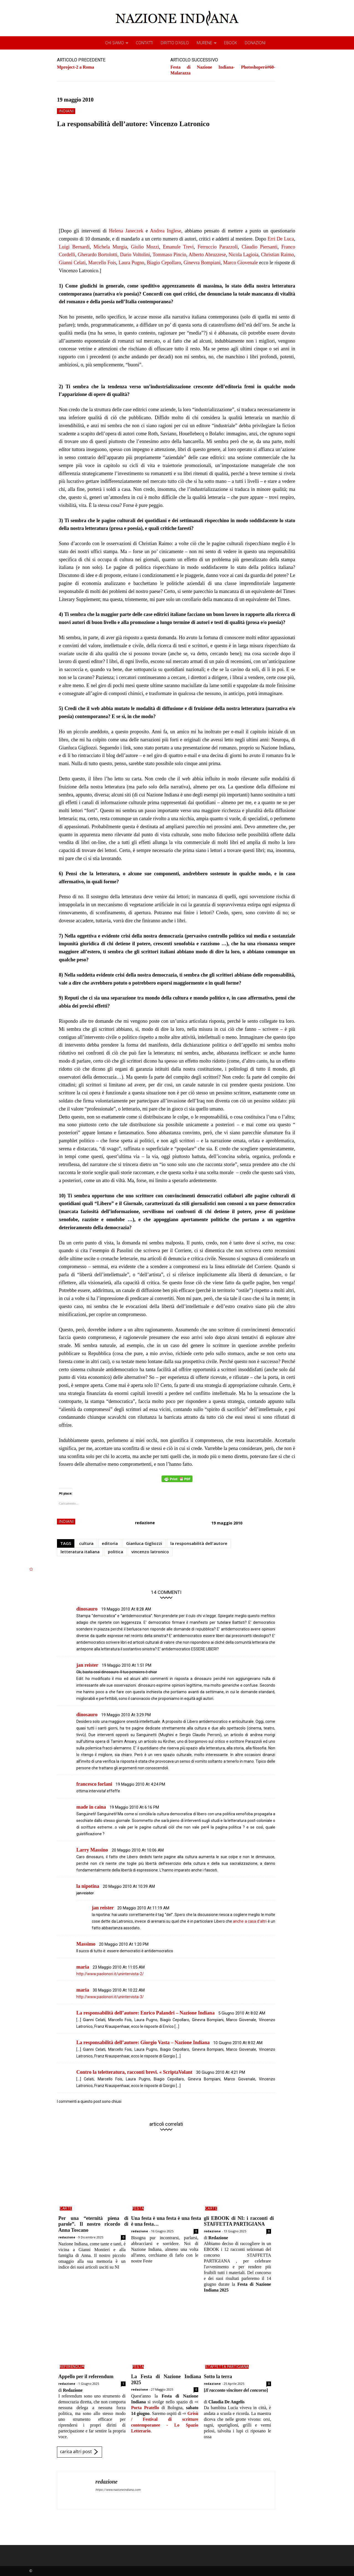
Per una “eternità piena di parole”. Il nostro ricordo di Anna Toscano (93, 2224)
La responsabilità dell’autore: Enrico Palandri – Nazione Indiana (145, 2013)
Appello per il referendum (86, 2376)
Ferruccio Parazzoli (217, 247)
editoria (110, 1543)
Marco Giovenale (240, 262)
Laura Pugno (131, 262)
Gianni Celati (72, 262)
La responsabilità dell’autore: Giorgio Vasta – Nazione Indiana (143, 2042)
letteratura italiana (80, 1551)
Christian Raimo (277, 254)
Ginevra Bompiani (202, 262)
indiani (66, 111)
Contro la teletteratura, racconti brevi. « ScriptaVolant (134, 2072)
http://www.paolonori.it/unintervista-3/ (110, 1997)
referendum (72, 2367)
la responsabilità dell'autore (198, 1543)
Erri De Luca (280, 239)
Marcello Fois (102, 262)
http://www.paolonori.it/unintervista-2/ (110, 1974)
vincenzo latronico (150, 1551)
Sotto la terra (218, 2376)
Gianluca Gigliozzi (144, 1543)
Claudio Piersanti (259, 247)
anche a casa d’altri (250, 1921)
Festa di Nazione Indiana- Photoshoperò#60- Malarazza (222, 70)
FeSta (138, 2208)
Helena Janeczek (126, 231)
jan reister (87, 1665)
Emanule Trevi (178, 247)
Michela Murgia (110, 247)
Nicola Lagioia (243, 254)
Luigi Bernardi (74, 247)
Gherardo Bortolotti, (98, 254)
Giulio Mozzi (145, 247)
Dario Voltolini (135, 254)
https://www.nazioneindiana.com (117, 2490)
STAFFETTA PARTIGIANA (227, 2367)
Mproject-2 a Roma (75, 67)
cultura (86, 1543)
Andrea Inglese (165, 231)
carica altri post (79, 2451)
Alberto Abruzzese (207, 254)
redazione (145, 1522)
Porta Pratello (145, 2407)
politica (115, 1551)
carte (66, 2208)
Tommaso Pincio (169, 254)
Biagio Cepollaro (164, 262)
